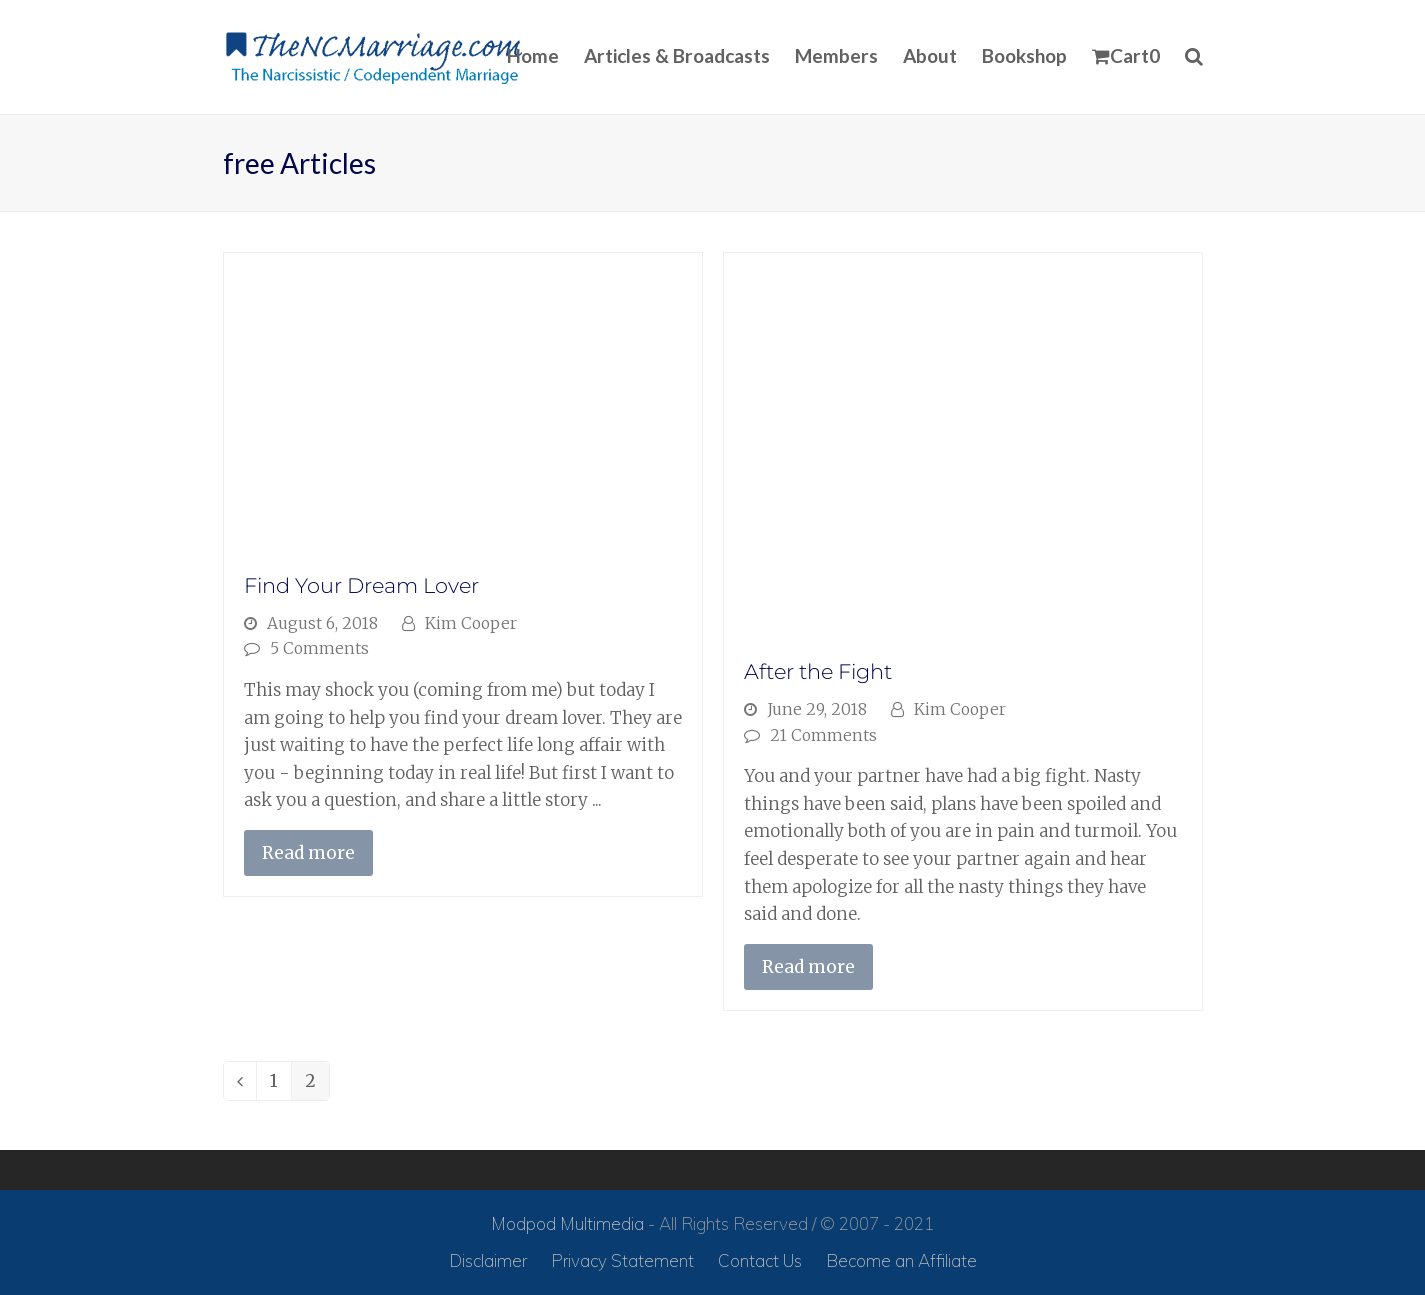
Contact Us (760, 1260)
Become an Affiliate (901, 1260)
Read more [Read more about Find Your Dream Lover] (308, 853)
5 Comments (319, 648)
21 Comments (823, 735)
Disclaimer (488, 1260)
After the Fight (818, 671)
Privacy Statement (622, 1260)
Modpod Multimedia (567, 1223)
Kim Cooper (471, 623)
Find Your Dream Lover (361, 585)
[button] (1126, 57)
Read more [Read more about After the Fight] (808, 967)
